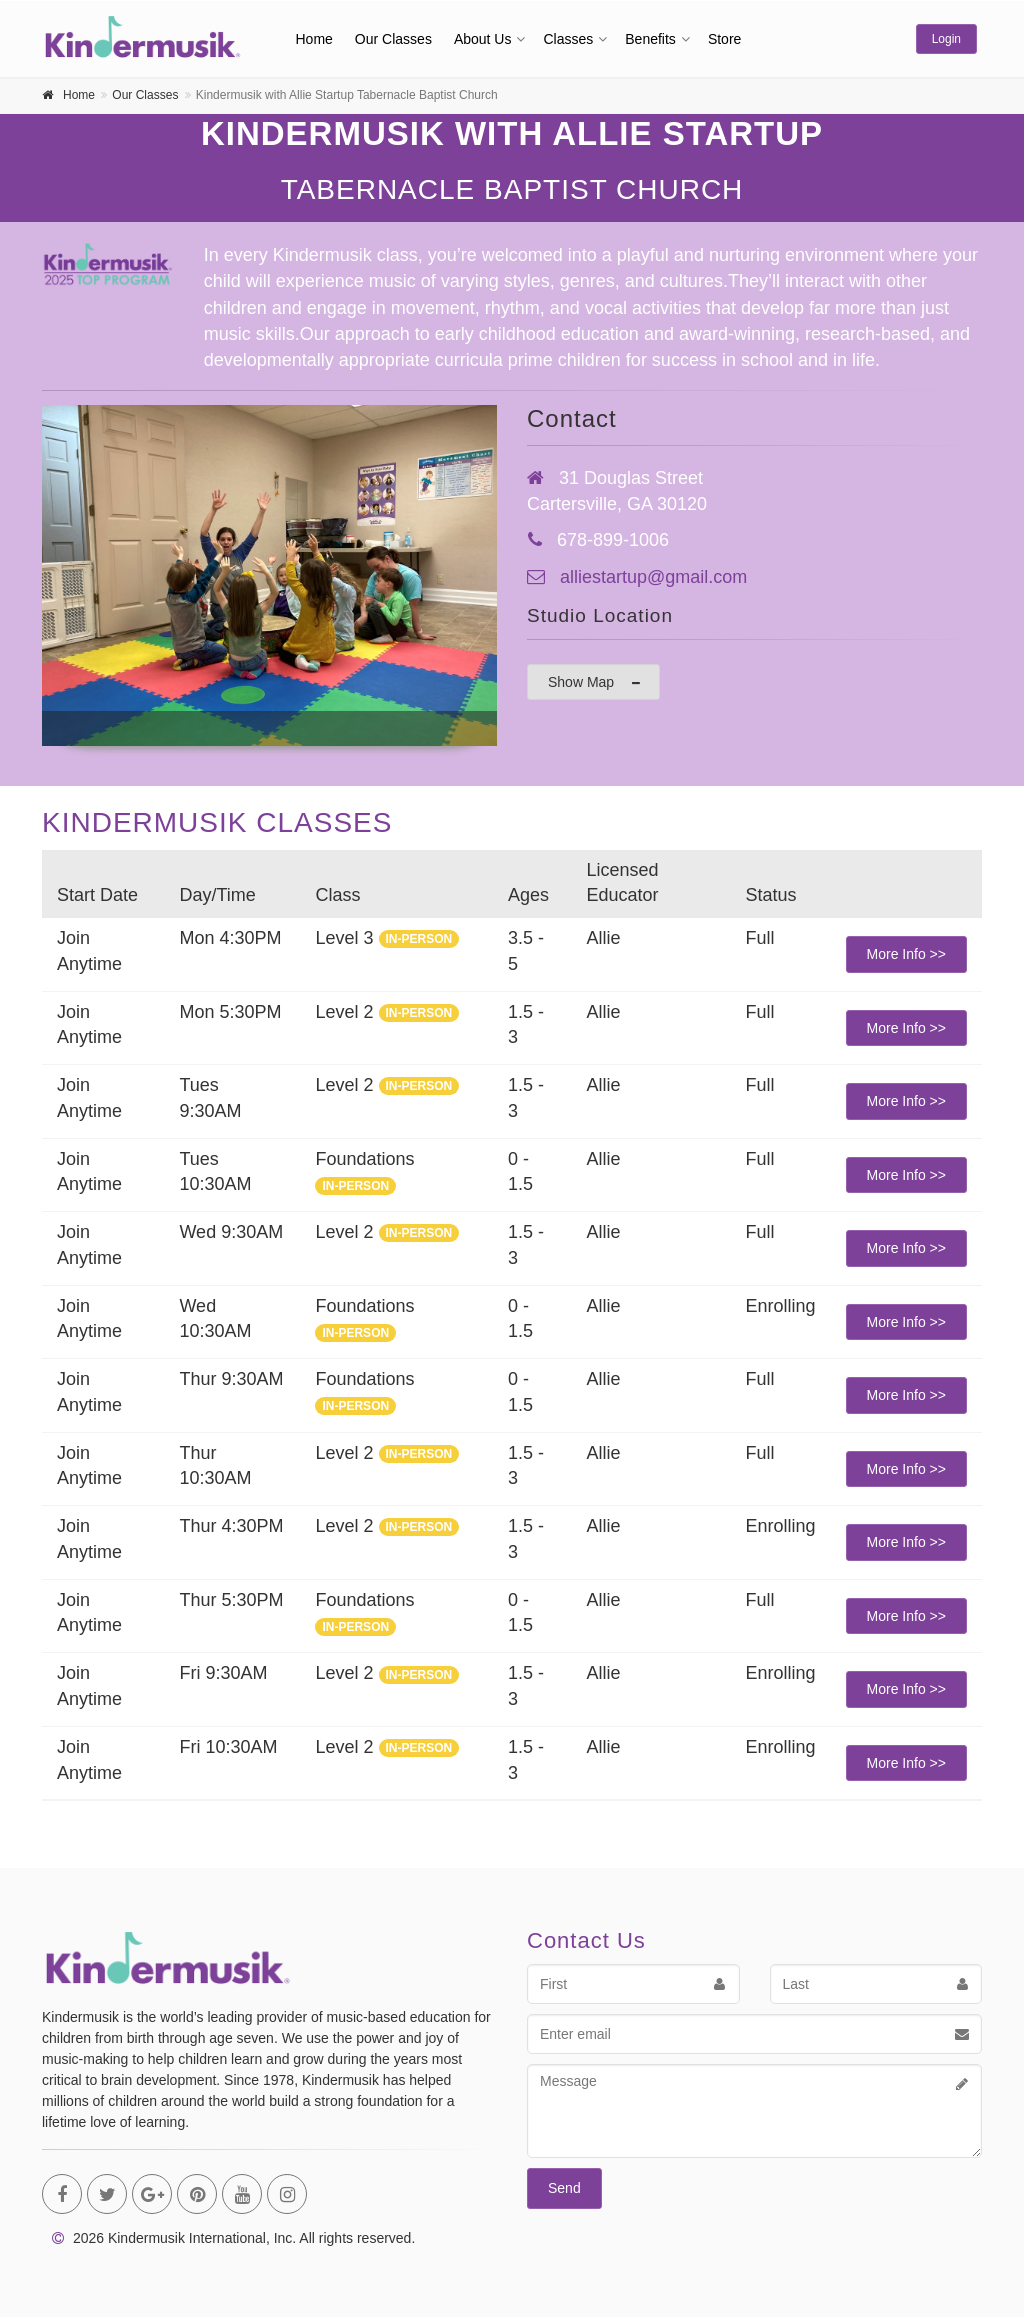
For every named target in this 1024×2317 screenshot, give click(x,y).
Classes (568, 39)
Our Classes (393, 39)
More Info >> (906, 954)
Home (314, 39)
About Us (483, 39)
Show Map (595, 682)
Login (946, 39)
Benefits (650, 39)
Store (724, 39)
